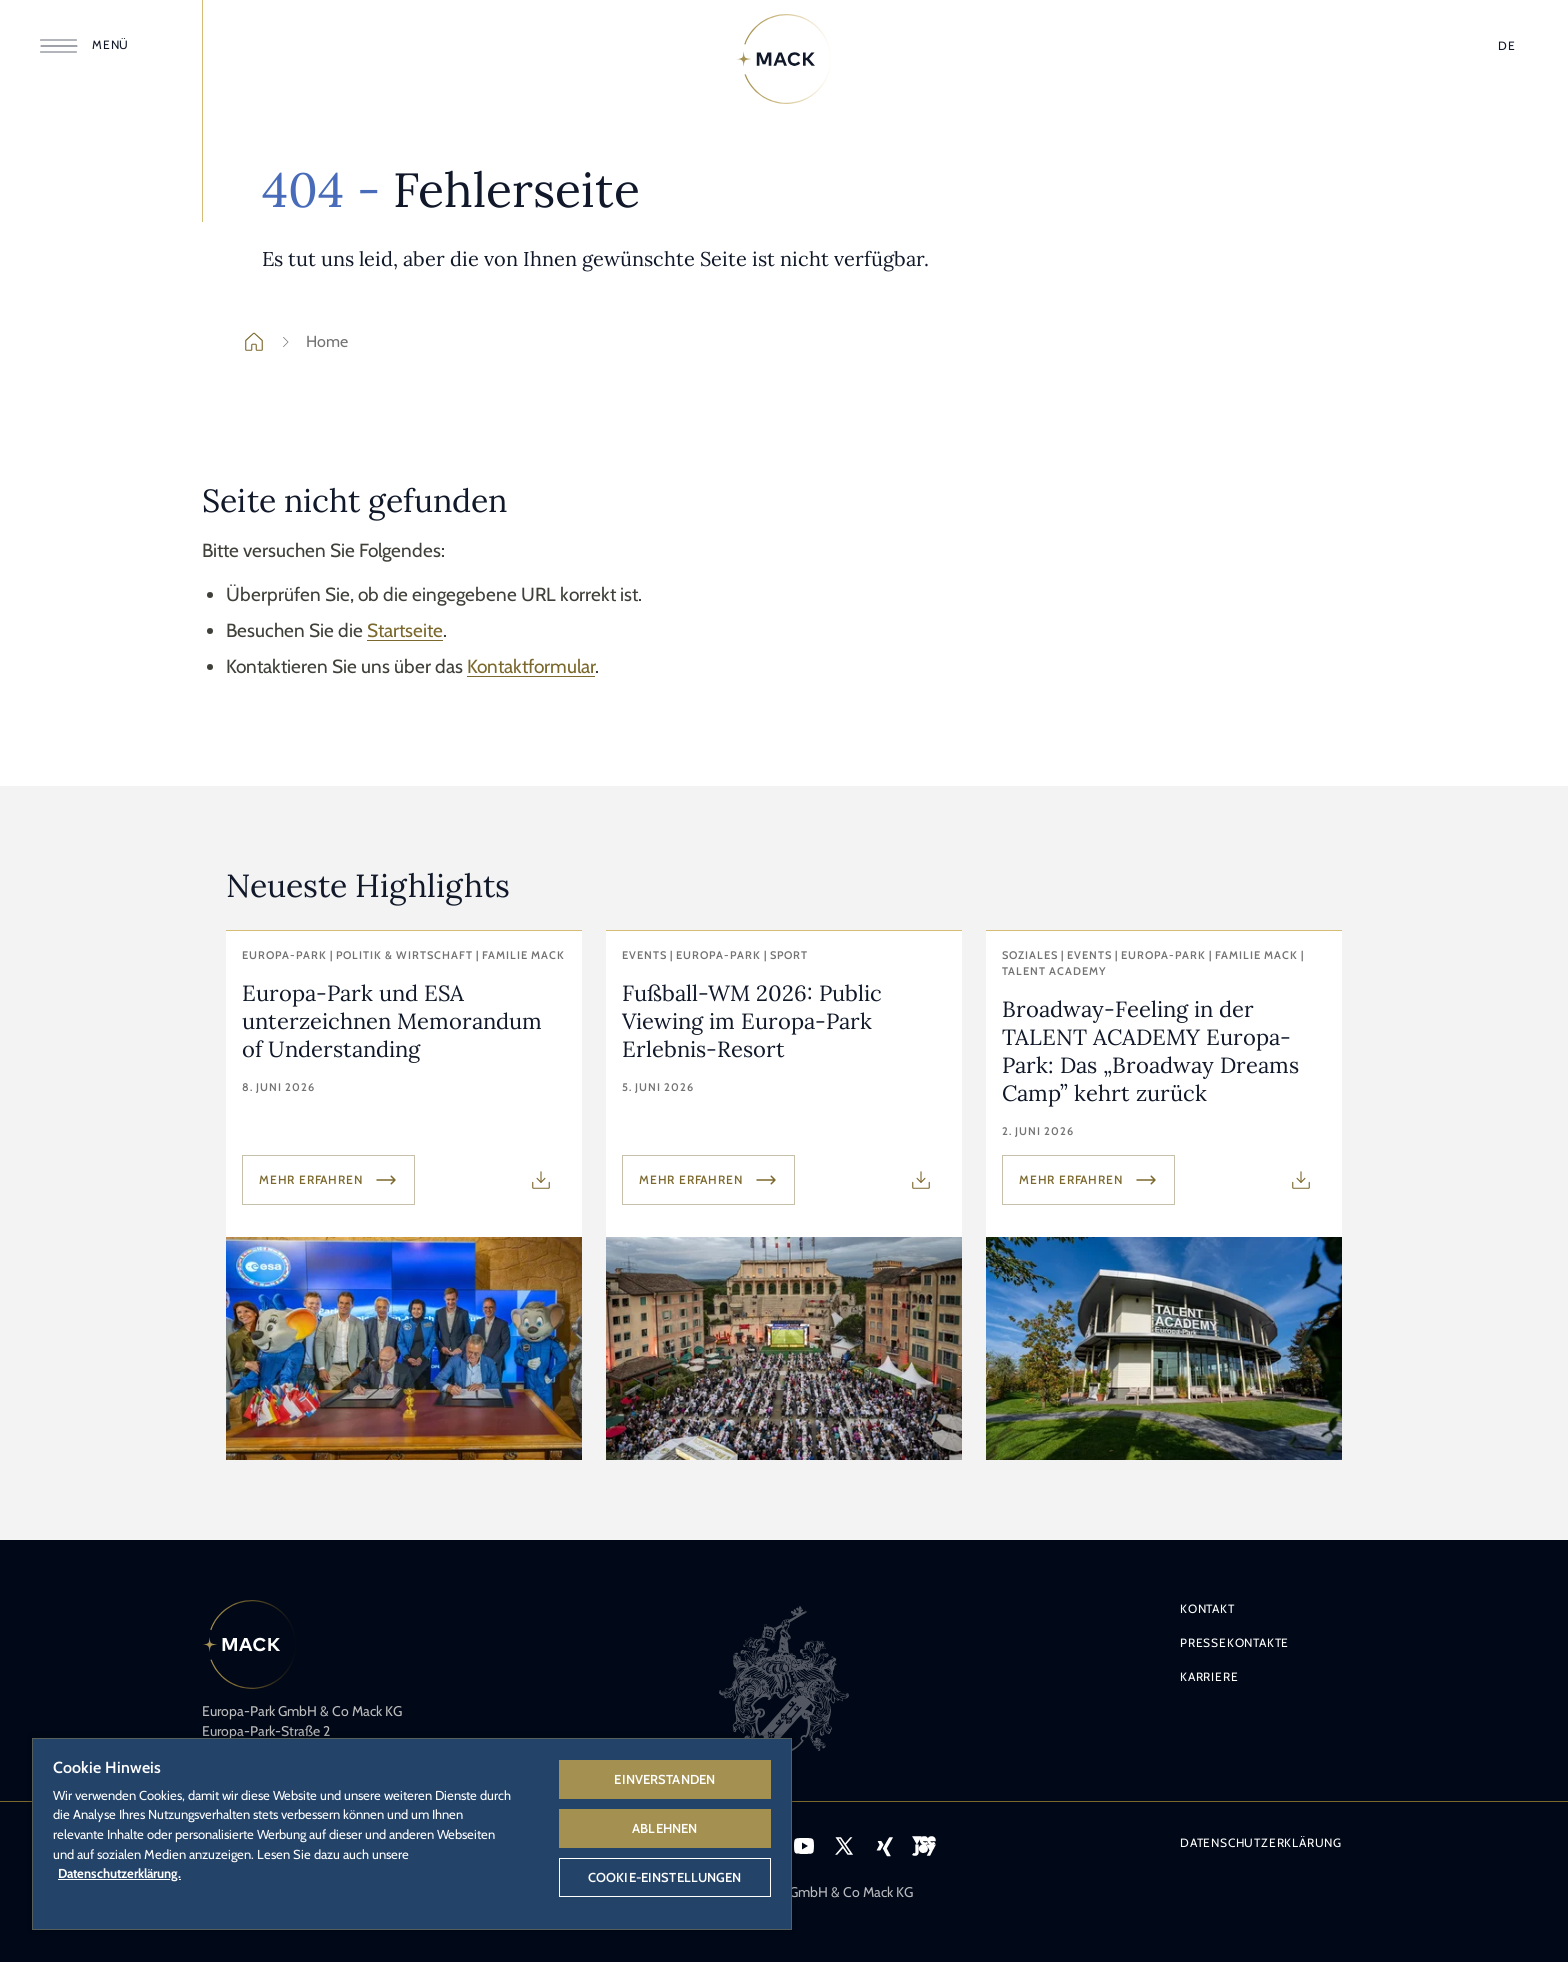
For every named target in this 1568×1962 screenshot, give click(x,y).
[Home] (784, 59)
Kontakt (1207, 1608)
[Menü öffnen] (88, 46)
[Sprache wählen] (1507, 46)
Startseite (405, 630)
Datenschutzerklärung (1261, 1842)
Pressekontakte (1234, 1642)
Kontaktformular (531, 666)
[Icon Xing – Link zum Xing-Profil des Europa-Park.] (884, 1846)
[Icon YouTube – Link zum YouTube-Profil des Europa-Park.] (804, 1846)
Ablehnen (664, 1828)
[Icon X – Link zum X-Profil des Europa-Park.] (844, 1846)
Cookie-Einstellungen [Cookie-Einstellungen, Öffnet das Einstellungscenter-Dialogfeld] (665, 1877)
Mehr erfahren (328, 1180)
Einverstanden (664, 1779)
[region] (412, 1833)
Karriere (1209, 1676)
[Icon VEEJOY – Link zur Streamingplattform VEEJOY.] (924, 1846)
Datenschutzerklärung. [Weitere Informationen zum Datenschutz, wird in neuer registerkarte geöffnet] (119, 1873)
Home (311, 342)
